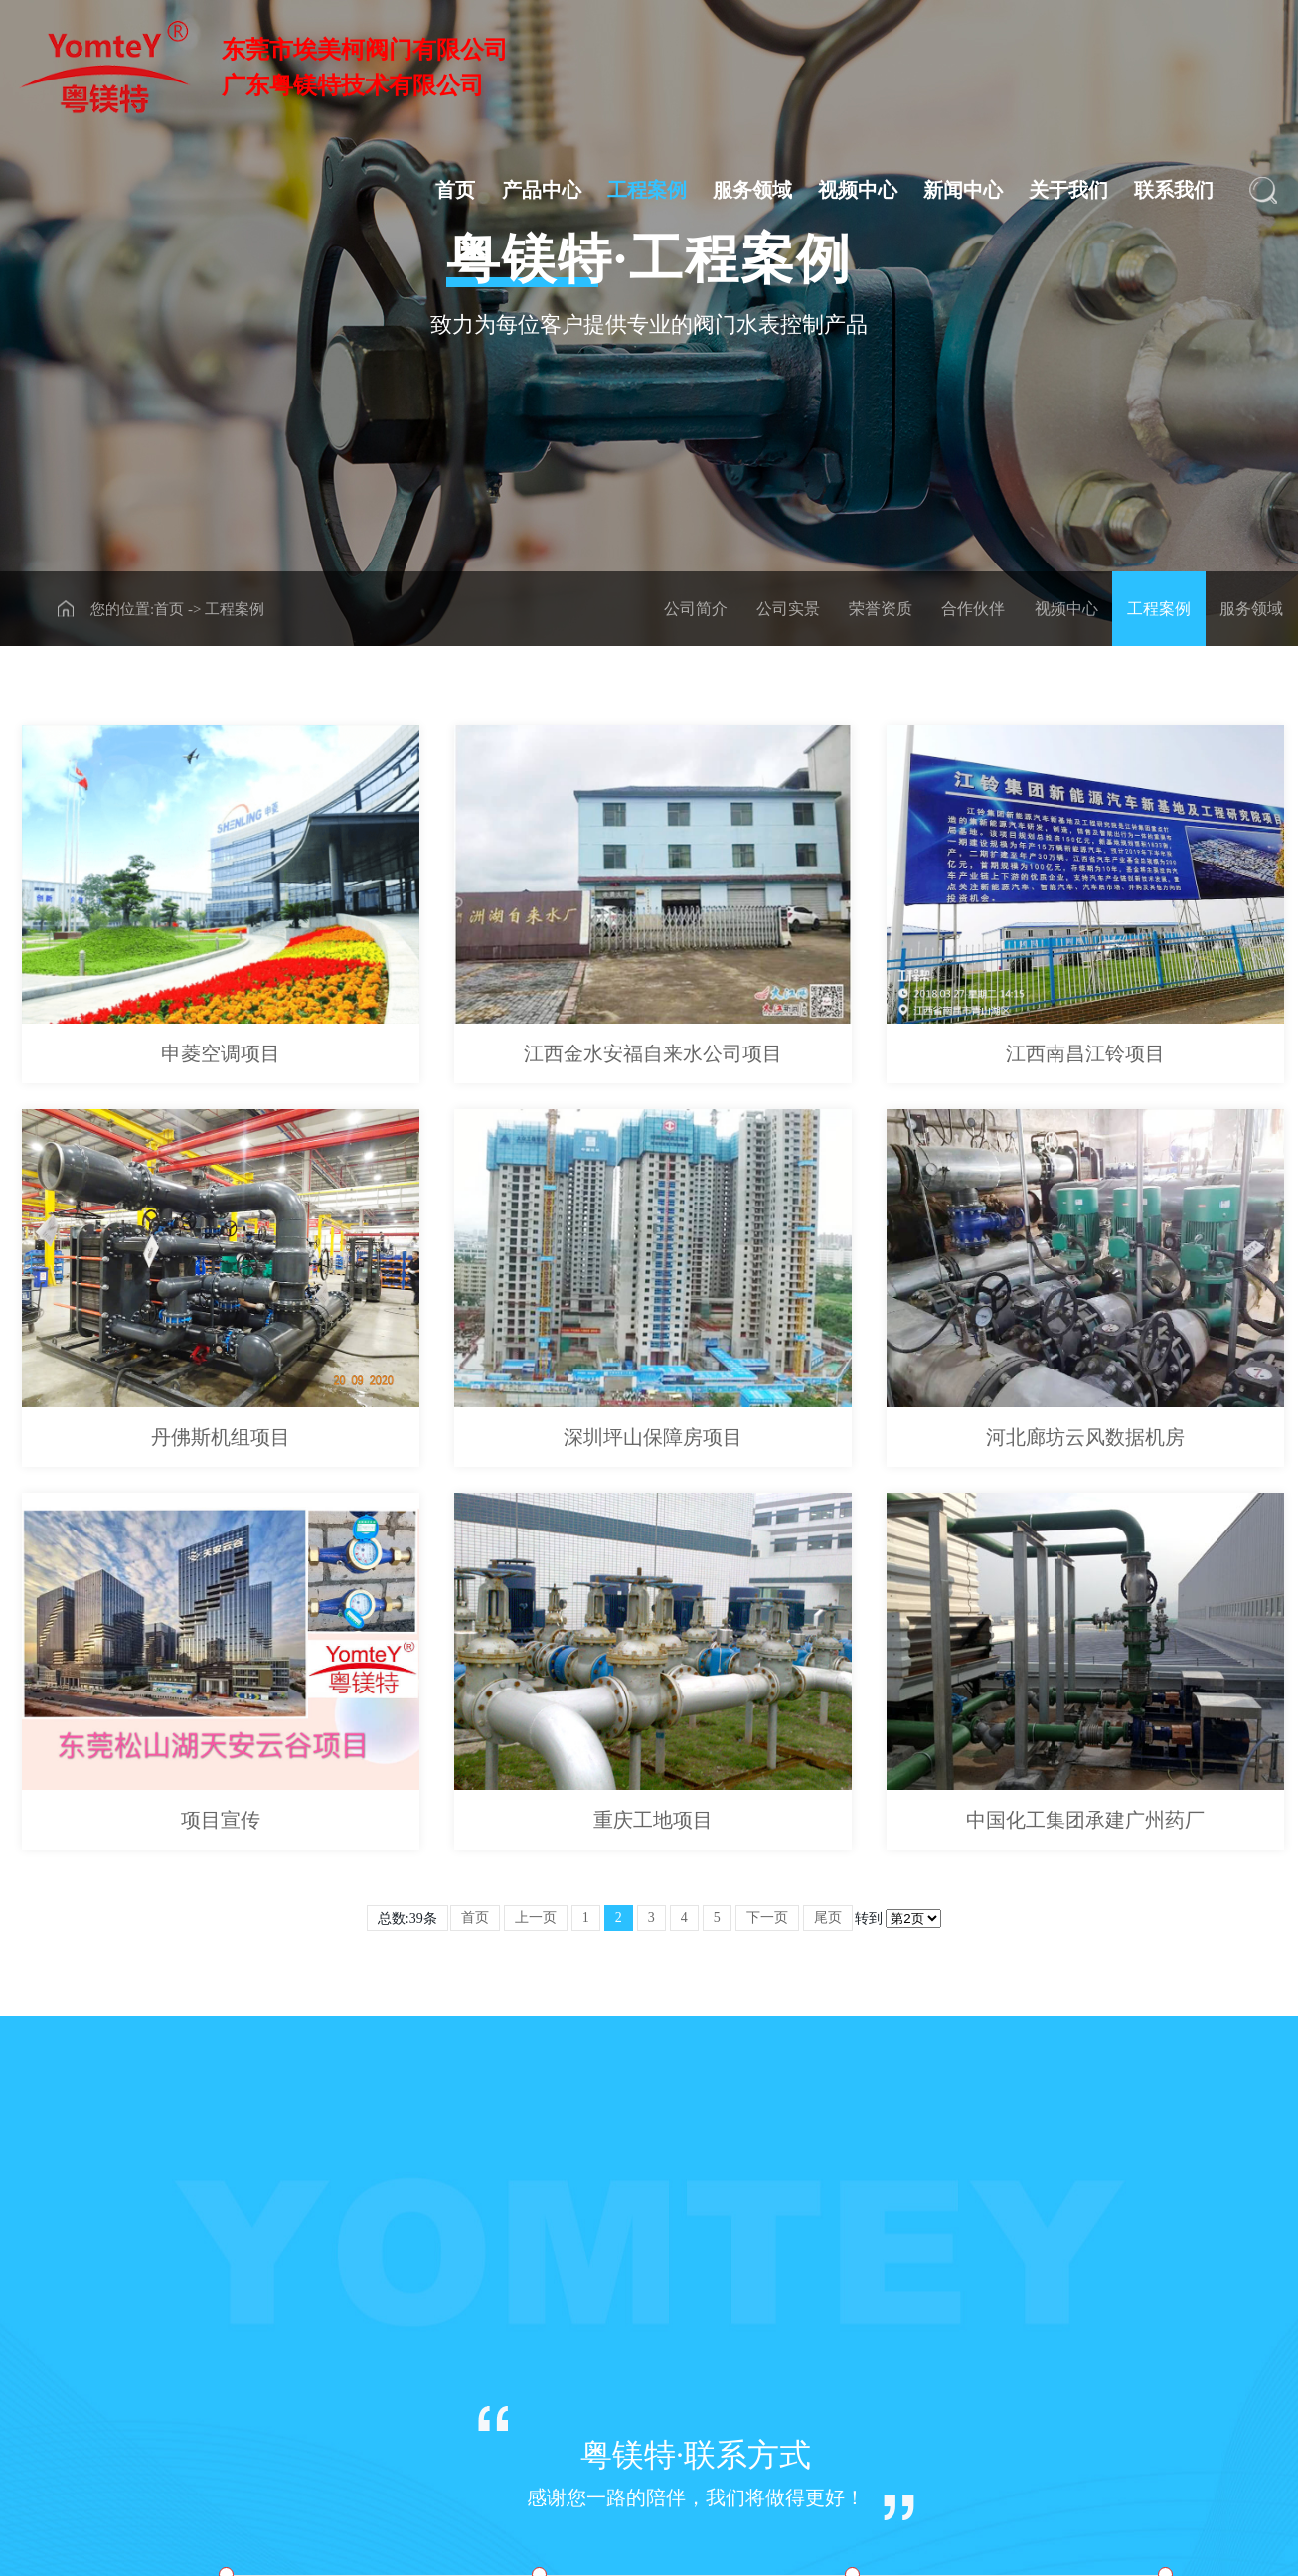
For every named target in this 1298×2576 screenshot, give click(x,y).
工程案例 (647, 190)
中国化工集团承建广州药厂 (1085, 1820)
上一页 (536, 1917)
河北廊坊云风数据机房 (1085, 1437)
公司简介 (696, 608)
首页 (455, 190)
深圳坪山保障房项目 (653, 1437)
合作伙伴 (973, 608)
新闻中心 (963, 190)
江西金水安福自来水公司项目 (653, 1053)
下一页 (767, 1917)
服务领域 (752, 190)
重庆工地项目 (653, 1820)
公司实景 (788, 608)
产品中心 (541, 190)
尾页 (828, 1917)
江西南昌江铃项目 (1085, 1053)
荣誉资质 (880, 608)
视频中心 (857, 190)
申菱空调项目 (220, 1053)
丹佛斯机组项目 (220, 1437)
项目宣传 (220, 1820)
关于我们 (1068, 190)
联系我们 (1174, 190)
